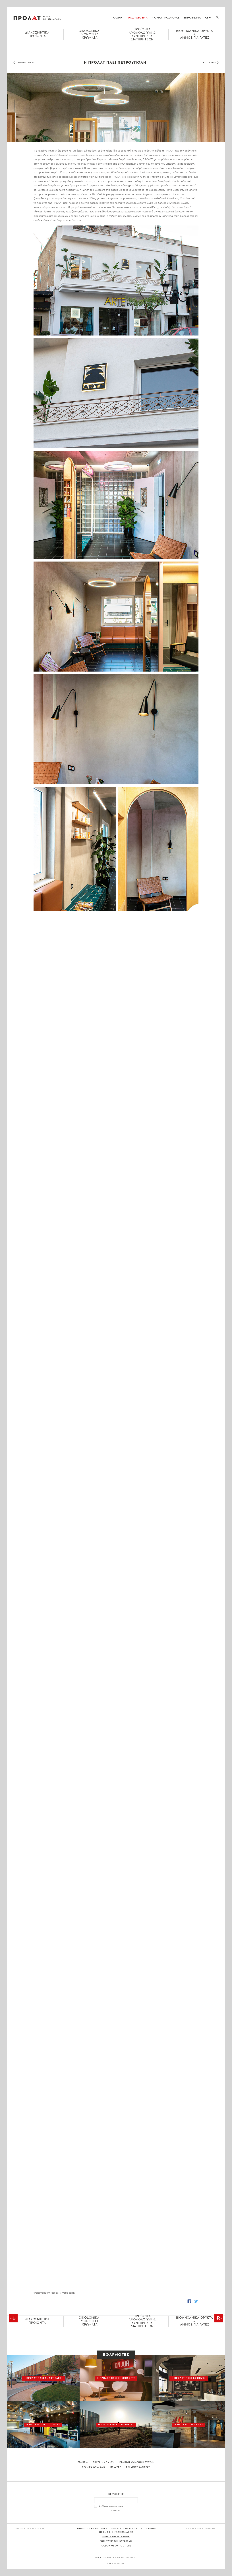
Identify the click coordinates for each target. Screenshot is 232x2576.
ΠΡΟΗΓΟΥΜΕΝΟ (26, 63)
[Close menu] (116, 46)
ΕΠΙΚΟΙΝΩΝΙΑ (192, 17)
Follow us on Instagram (116, 2541)
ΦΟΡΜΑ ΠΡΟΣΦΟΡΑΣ (165, 17)
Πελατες (115, 2467)
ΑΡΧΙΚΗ (117, 17)
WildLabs (210, 2528)
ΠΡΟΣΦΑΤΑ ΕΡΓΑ (137, 17)
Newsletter (116, 2494)
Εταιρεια (83, 2462)
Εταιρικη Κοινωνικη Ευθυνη (136, 2462)
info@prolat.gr (122, 2532)
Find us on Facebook (116, 2537)
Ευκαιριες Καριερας (138, 2467)
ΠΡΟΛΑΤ (27, 18)
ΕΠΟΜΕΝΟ (209, 63)
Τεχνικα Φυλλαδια (93, 2467)
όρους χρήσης (117, 2506)
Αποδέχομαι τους (111, 2506)
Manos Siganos (36, 2528)
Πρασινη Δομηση (103, 2462)
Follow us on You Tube (116, 2546)
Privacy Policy (116, 2564)
